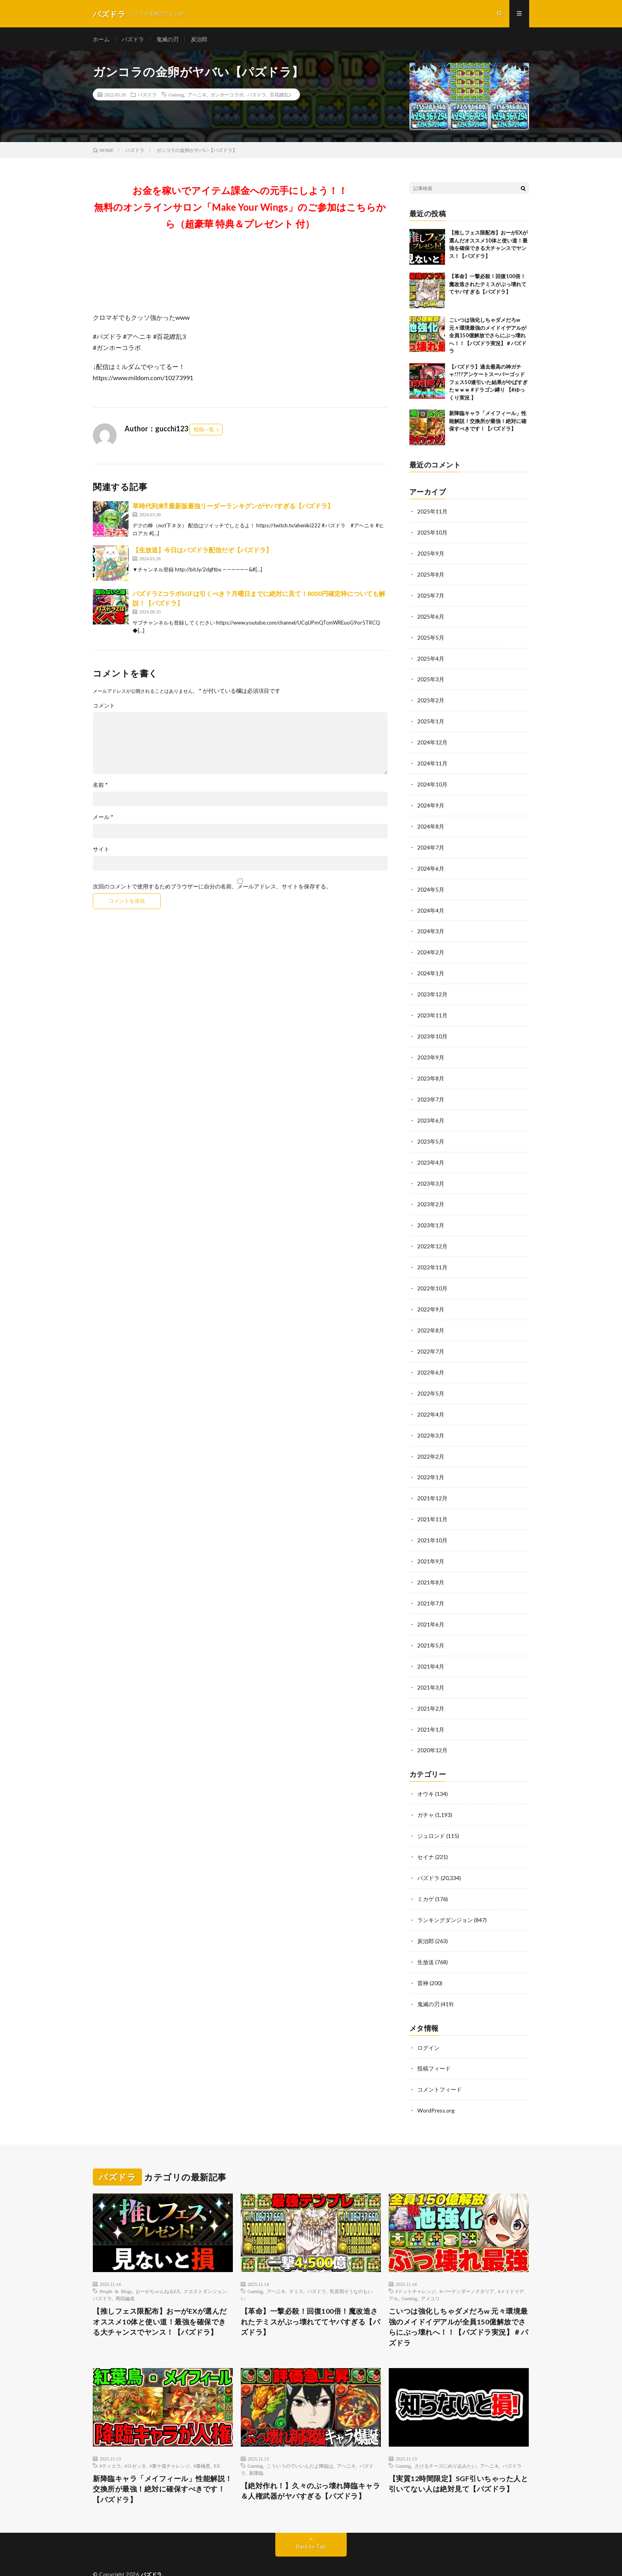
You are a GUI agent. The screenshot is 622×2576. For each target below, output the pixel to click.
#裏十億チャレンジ (170, 2439)
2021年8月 (430, 1564)
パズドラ (133, 39)
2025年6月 (430, 615)
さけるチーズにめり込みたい (445, 2439)
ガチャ (425, 1793)
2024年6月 (430, 862)
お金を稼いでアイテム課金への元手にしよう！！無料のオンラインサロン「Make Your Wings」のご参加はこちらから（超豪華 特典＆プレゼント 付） (240, 207)
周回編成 (124, 2271)
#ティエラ (110, 2439)
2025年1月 (430, 718)
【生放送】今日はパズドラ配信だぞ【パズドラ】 (202, 550)
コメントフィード (439, 2063)
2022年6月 (430, 1358)
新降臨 (256, 2446)
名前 (100, 785)
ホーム (101, 39)
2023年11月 (432, 1007)
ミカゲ (425, 1875)
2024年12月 (432, 739)
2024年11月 (432, 759)
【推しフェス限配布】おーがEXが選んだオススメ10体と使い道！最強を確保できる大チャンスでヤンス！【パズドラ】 (160, 2295)
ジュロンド (431, 1814)
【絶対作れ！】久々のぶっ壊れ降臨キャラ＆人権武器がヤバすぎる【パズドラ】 (310, 2464)
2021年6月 (430, 1605)
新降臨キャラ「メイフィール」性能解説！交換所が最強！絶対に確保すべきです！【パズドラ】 (487, 422)
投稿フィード (434, 2043)
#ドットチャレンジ (415, 2264)
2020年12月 (432, 1729)
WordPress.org (436, 2084)
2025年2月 (430, 697)
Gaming (176, 95)
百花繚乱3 (280, 95)
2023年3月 (430, 1172)
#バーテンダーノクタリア (467, 2264)
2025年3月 (430, 677)
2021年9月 (430, 1543)
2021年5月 (430, 1626)
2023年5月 (430, 1131)
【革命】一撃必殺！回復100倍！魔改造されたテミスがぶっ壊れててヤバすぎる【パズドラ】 (487, 285)
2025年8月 (430, 574)
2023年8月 (430, 1069)
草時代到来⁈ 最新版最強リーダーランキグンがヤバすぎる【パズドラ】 (233, 506)
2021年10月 (432, 1523)
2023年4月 (430, 1151)
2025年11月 (432, 512)
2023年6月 (430, 1110)
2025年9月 (430, 553)
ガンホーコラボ (227, 95)
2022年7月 (430, 1337)
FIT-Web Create (144, 2558)
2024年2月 (430, 945)
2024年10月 (432, 780)
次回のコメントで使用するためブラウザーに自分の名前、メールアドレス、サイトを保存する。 (212, 887)
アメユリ (430, 2271)
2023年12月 (432, 986)
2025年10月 (432, 532)
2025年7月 (430, 594)
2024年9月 (430, 801)
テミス (296, 2264)
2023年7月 (430, 1089)
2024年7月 (430, 842)
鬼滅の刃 (167, 39)
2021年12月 (432, 1481)
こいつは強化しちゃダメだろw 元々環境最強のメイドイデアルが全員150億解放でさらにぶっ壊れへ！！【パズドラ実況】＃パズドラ (487, 336)
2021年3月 (430, 1667)
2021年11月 (432, 1502)
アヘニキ (197, 95)
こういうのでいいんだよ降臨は (300, 2439)
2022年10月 (432, 1275)
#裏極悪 (202, 2439)
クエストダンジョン (205, 2264)
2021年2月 (430, 1688)
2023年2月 (430, 1193)
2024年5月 (430, 883)
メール (103, 818)
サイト (101, 850)
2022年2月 (430, 1440)
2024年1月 (430, 966)
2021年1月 (430, 1708)
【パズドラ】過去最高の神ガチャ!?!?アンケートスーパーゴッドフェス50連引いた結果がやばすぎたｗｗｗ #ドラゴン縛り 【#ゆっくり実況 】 (488, 383)
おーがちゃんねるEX (158, 2264)
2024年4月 (430, 904)
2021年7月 (430, 1585)
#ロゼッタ (135, 2439)
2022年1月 (430, 1461)
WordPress (216, 2558)
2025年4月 (430, 656)
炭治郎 (199, 39)
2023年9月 (430, 1048)
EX (217, 2439)
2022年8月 (430, 1316)
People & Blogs (116, 2264)
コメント (104, 706)
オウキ (425, 1772)
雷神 (422, 1958)
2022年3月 (430, 1420)
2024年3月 (430, 924)
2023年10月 (432, 1028)
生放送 (425, 1937)
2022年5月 (430, 1378)
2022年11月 (432, 1254)
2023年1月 (430, 1213)
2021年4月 (430, 1647)
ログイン (428, 2022)
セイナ (425, 1834)
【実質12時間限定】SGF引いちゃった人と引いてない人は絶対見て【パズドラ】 (458, 2457)
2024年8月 (430, 821)
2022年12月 (432, 1234)
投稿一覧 (204, 430)
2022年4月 (430, 1399)
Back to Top (311, 2520)
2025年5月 (430, 635)
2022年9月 (430, 1296)
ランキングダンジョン (445, 1896)
